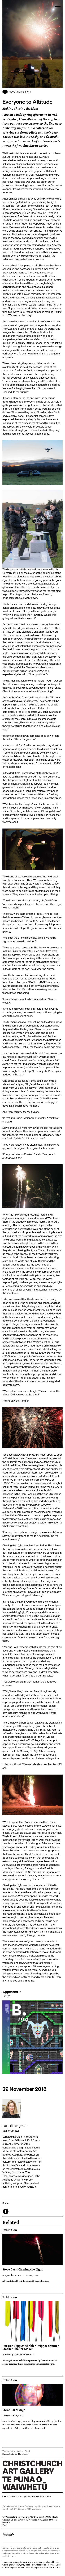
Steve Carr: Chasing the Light (22, 2269)
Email (4, 2525)
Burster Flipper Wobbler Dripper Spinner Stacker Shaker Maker (30, 2347)
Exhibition (9, 2230)
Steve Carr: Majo (13, 2409)
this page (34, 2567)
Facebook (5, 2211)
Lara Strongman (14, 2125)
